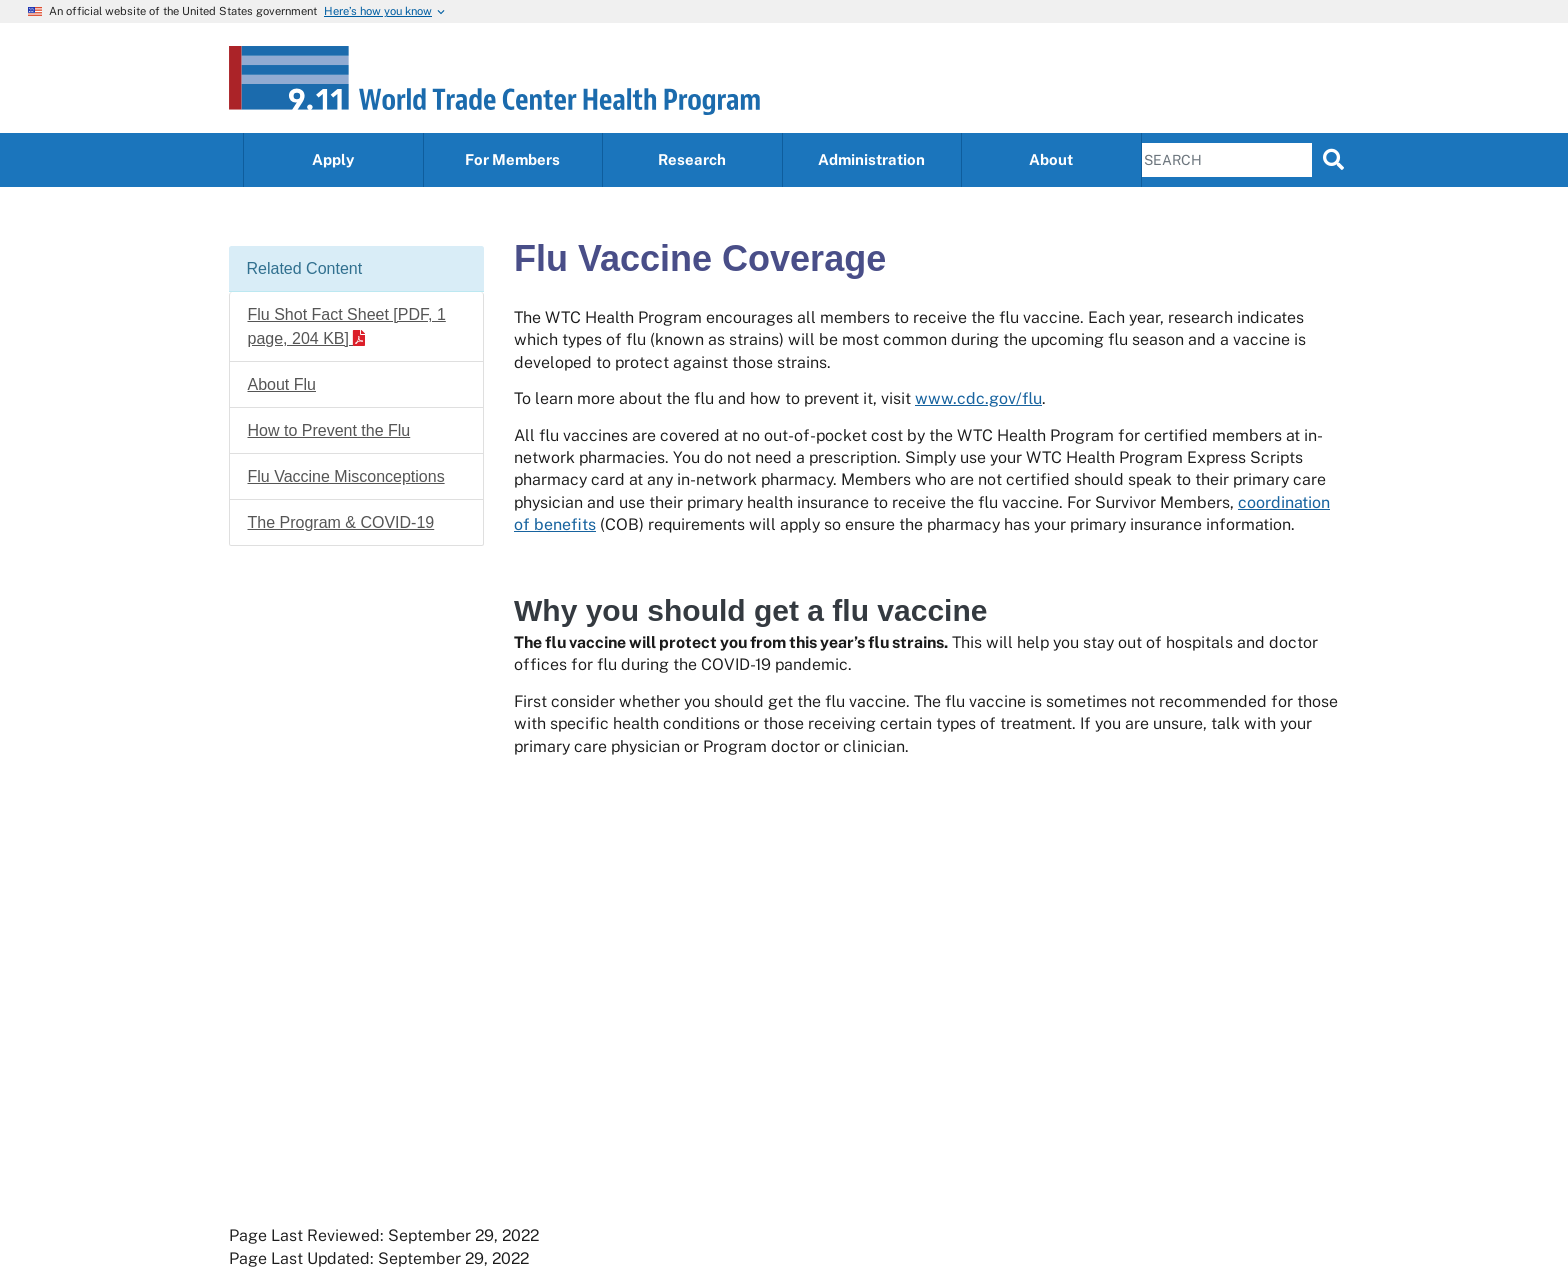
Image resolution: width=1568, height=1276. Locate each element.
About (1051, 159)
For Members (512, 159)
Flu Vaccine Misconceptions (346, 476)
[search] (1333, 158)
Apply (333, 159)
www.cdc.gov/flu (978, 398)
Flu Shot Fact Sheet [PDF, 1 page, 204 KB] (347, 326)
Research (692, 159)
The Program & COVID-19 (341, 522)
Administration (871, 159)
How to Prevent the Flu (329, 430)
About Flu (282, 384)
